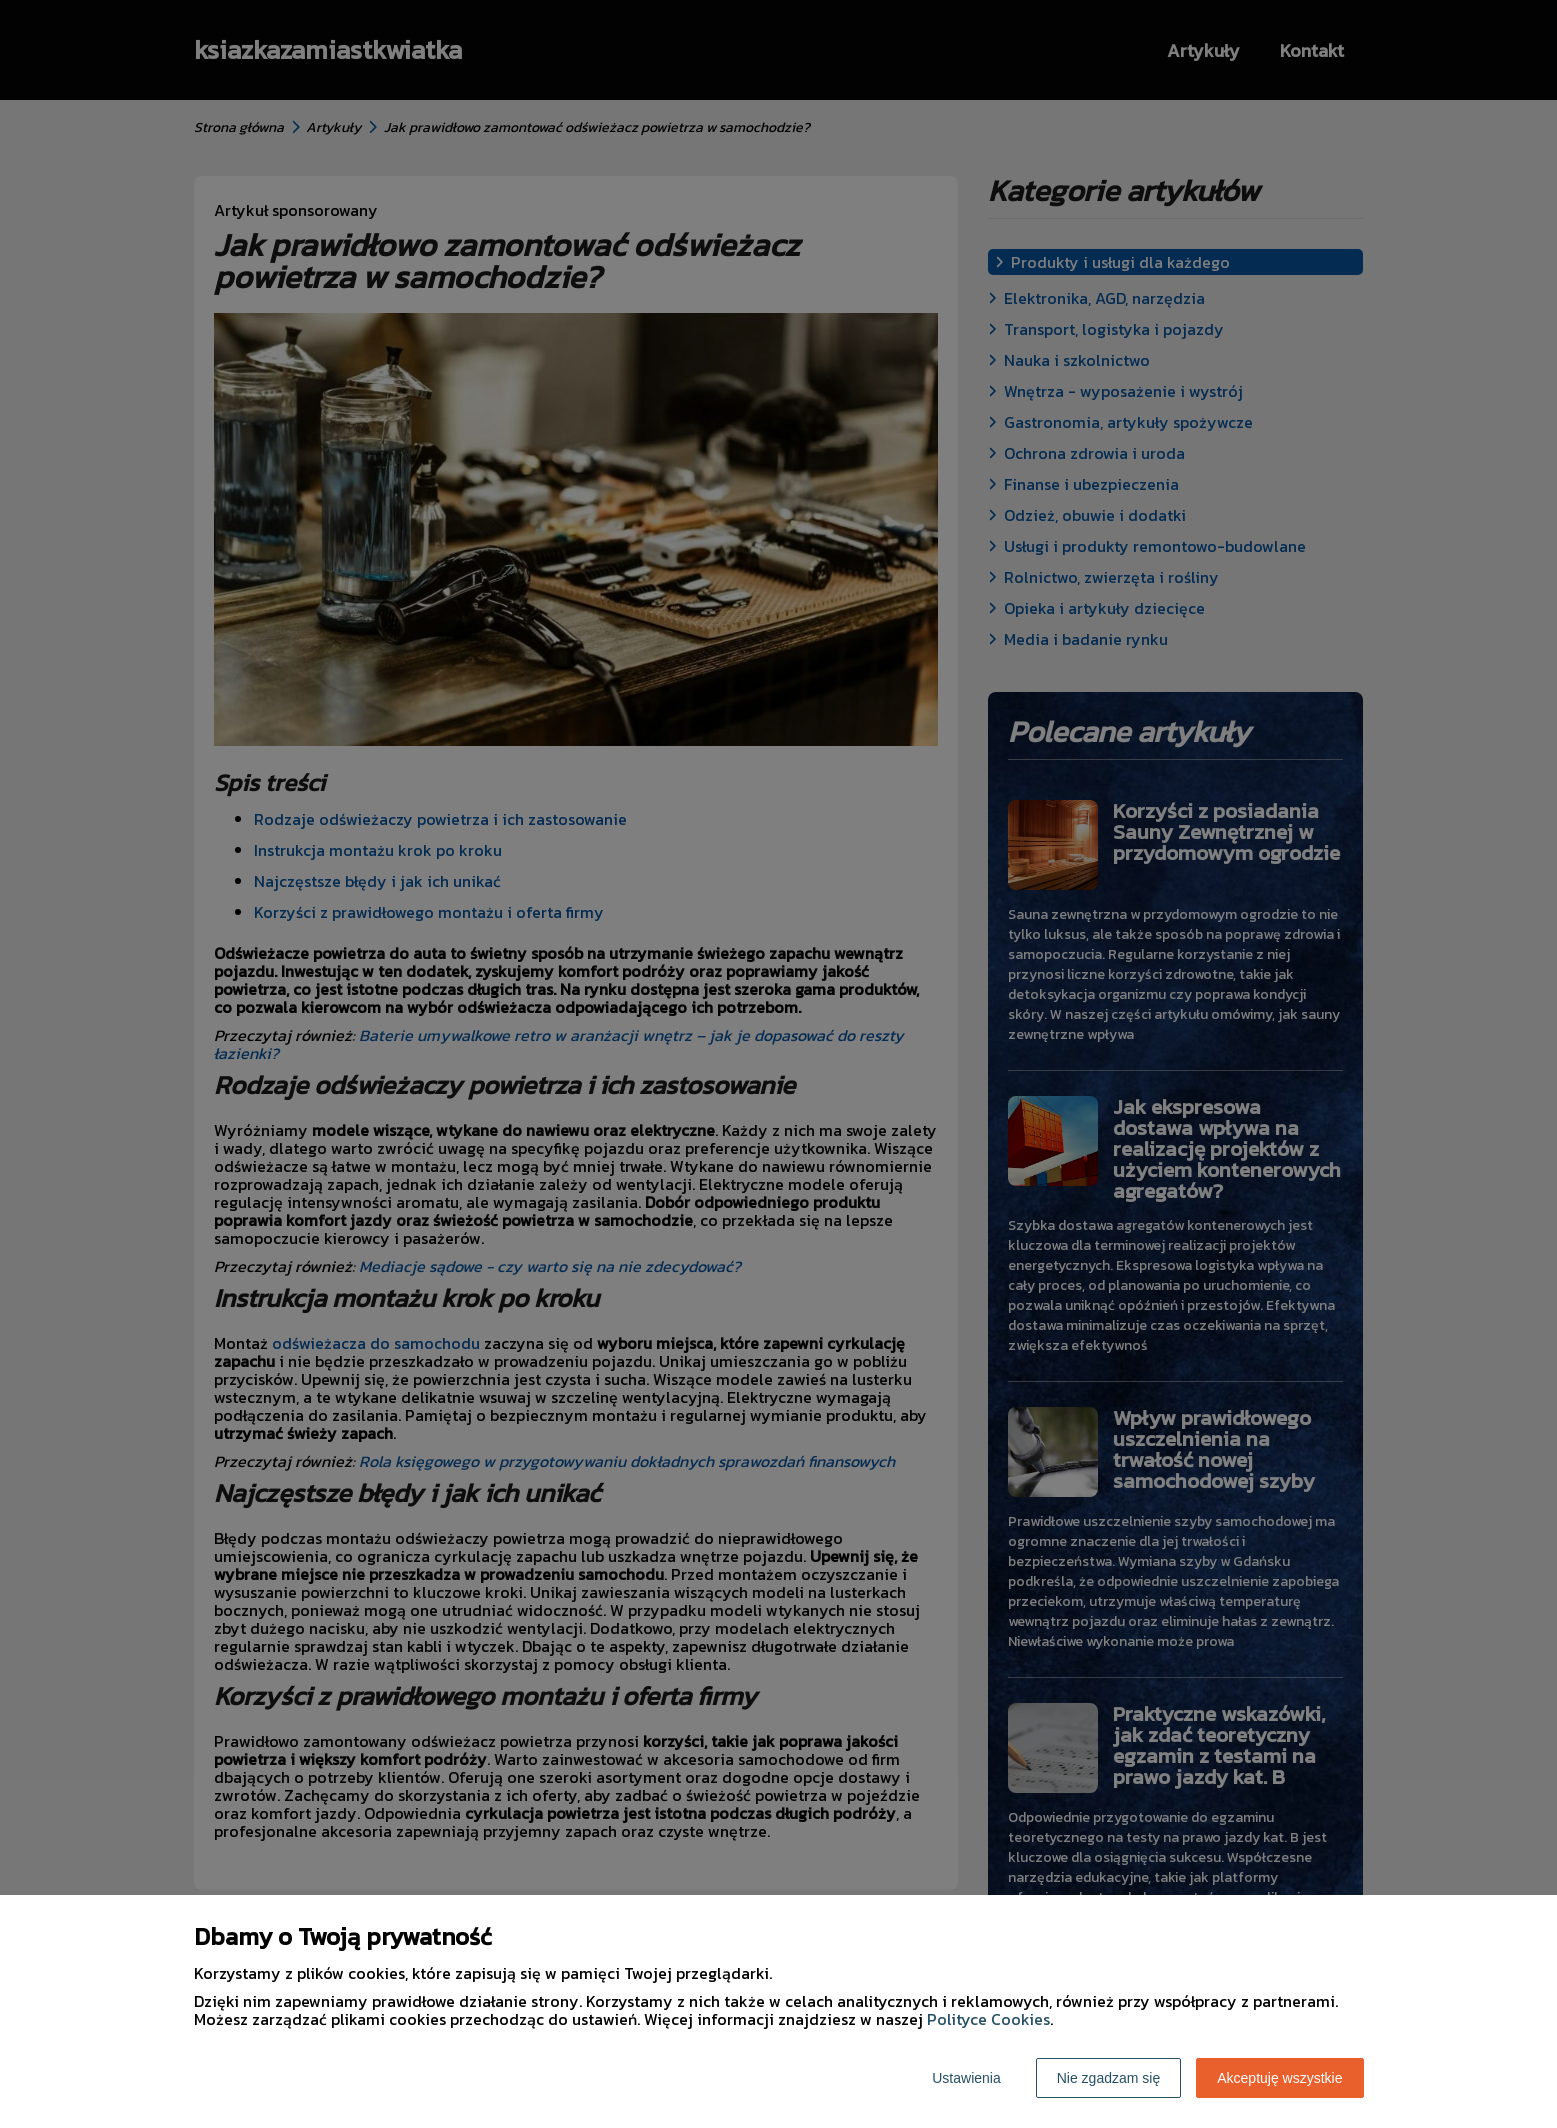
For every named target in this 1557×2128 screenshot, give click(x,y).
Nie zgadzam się (1109, 2078)
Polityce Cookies (988, 2019)
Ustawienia (966, 2078)
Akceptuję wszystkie (1279, 2078)
